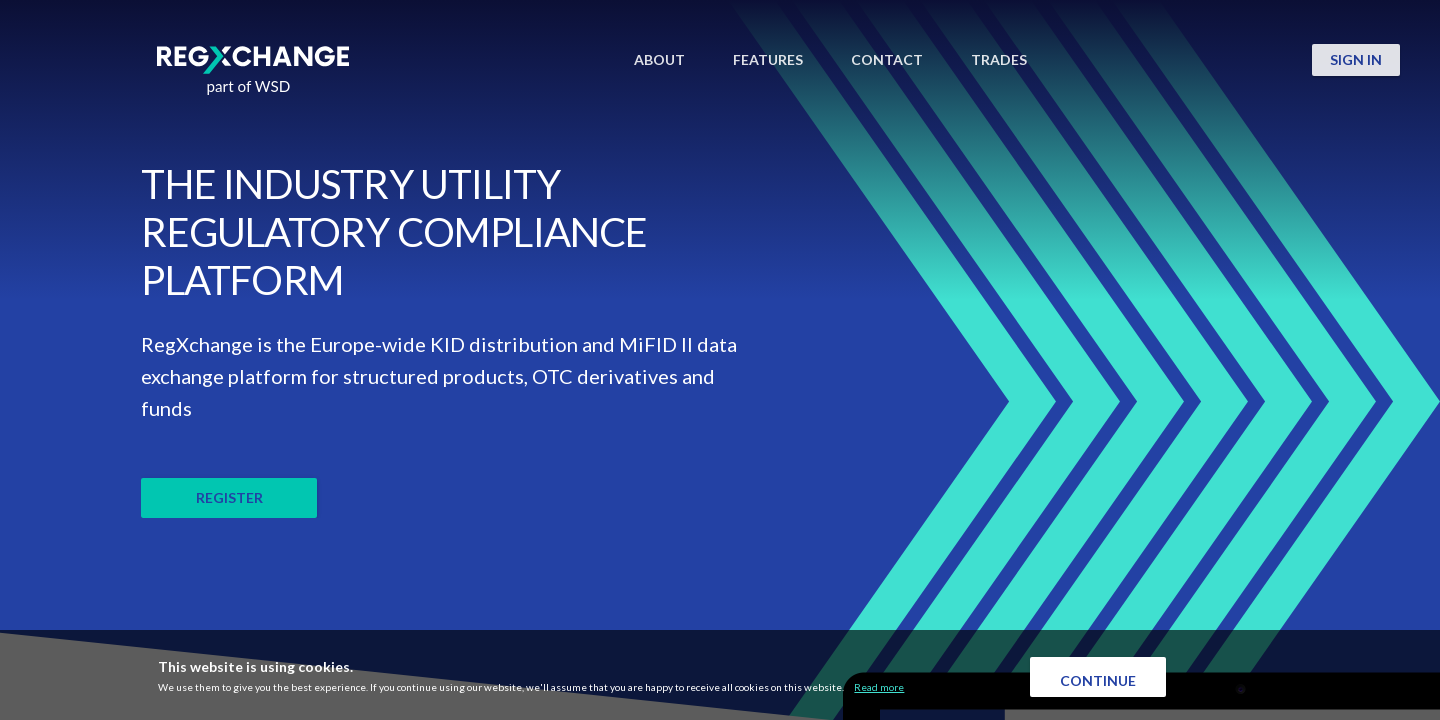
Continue (1098, 680)
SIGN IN (1356, 59)
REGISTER (229, 497)
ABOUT (659, 60)
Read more (879, 687)
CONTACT (887, 60)
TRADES (999, 60)
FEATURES (768, 60)
